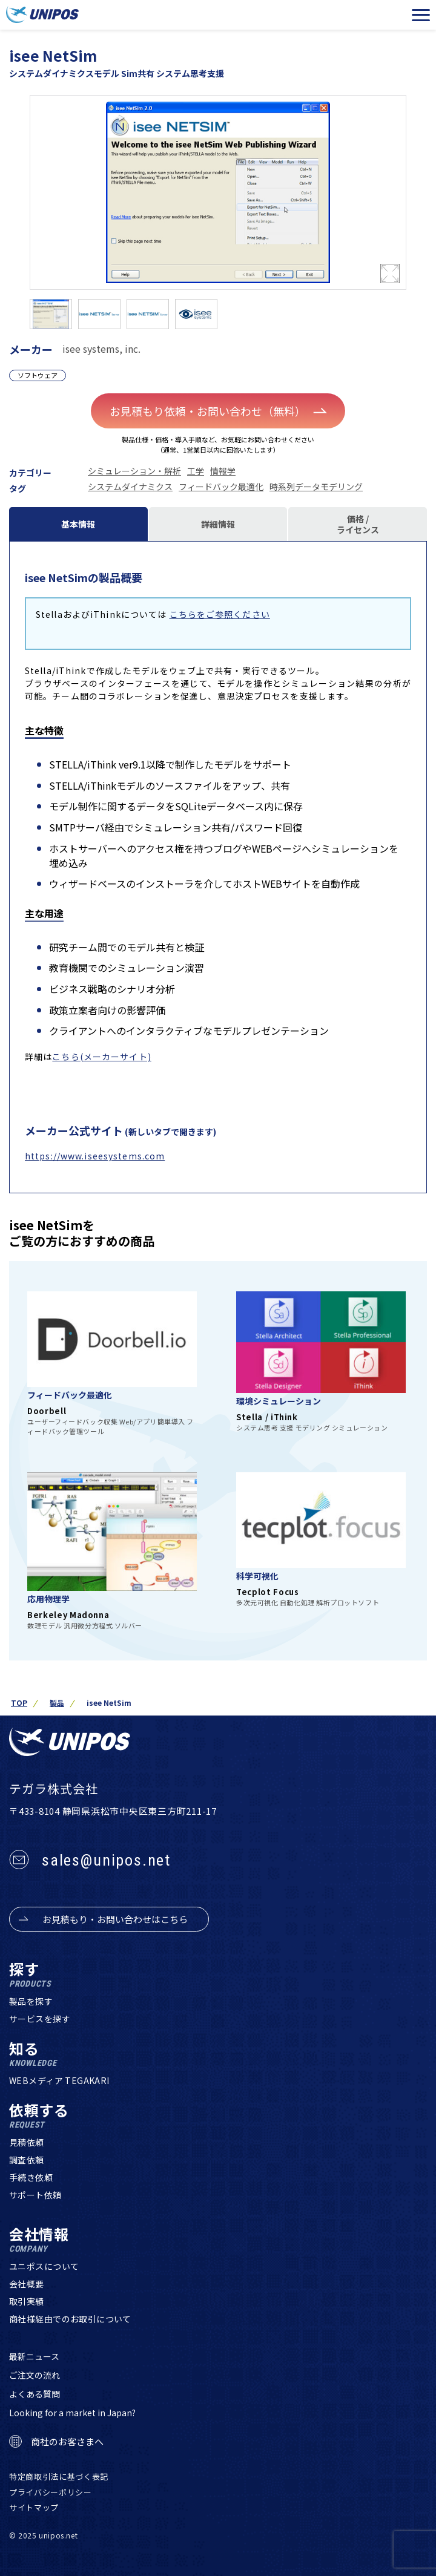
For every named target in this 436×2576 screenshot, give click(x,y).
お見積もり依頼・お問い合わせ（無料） (218, 411)
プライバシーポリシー (50, 2492)
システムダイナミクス (130, 486)
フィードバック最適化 (221, 486)
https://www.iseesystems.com (95, 1156)
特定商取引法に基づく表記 (58, 2476)
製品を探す (31, 2001)
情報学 (223, 471)
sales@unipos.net (106, 1860)
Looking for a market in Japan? (72, 2413)
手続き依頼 (31, 2177)
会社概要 (26, 2283)
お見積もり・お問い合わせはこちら (115, 1919)
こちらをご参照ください (220, 614)
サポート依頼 (35, 2195)
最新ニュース (34, 2356)
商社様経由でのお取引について (70, 2319)
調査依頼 (26, 2159)
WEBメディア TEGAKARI (59, 2080)
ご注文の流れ (34, 2375)
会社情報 (39, 2240)
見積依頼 (26, 2142)
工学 (195, 471)
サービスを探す (39, 2018)
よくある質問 (34, 2394)
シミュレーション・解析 (134, 471)
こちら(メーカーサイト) (101, 1056)
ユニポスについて (44, 2266)
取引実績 (26, 2301)
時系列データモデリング (316, 486)
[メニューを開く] (421, 15)
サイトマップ (34, 2507)
